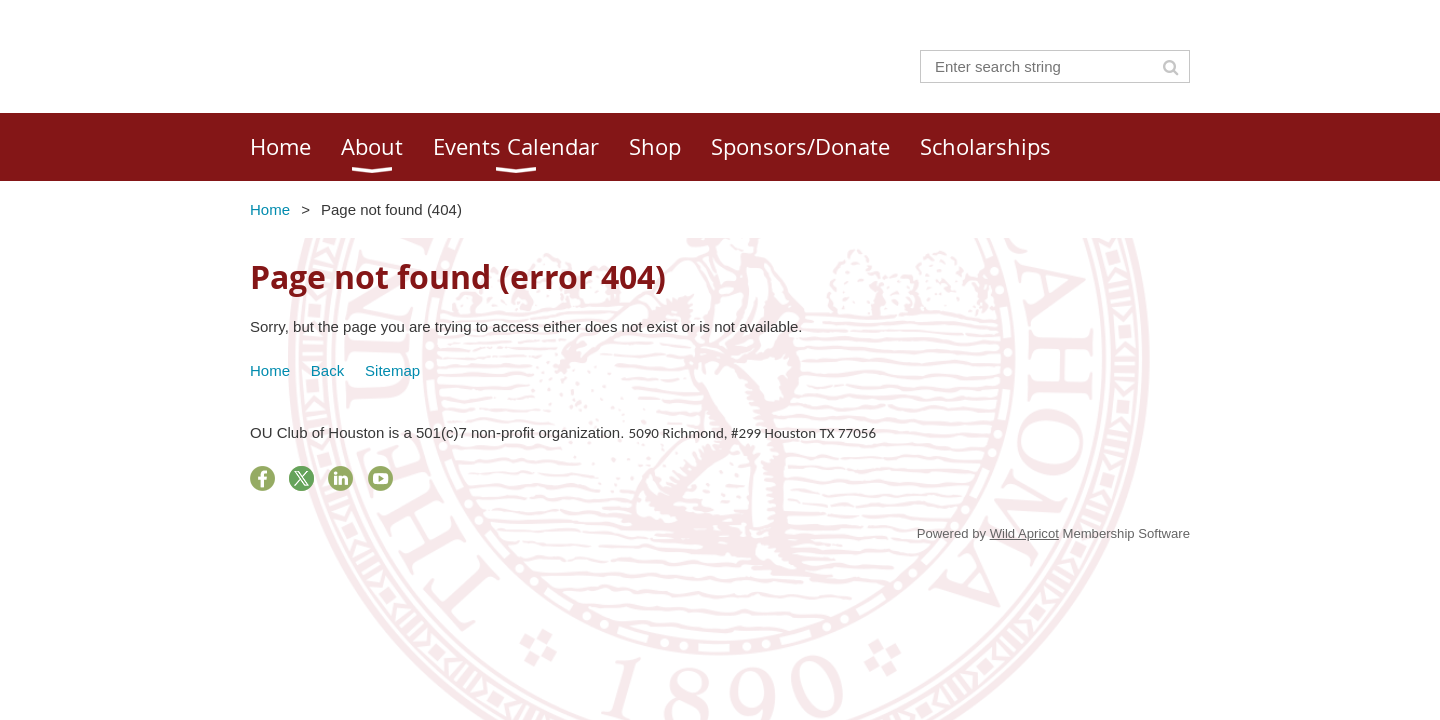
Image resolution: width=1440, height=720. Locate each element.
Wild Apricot (1024, 533)
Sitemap (392, 370)
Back (327, 370)
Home (270, 209)
